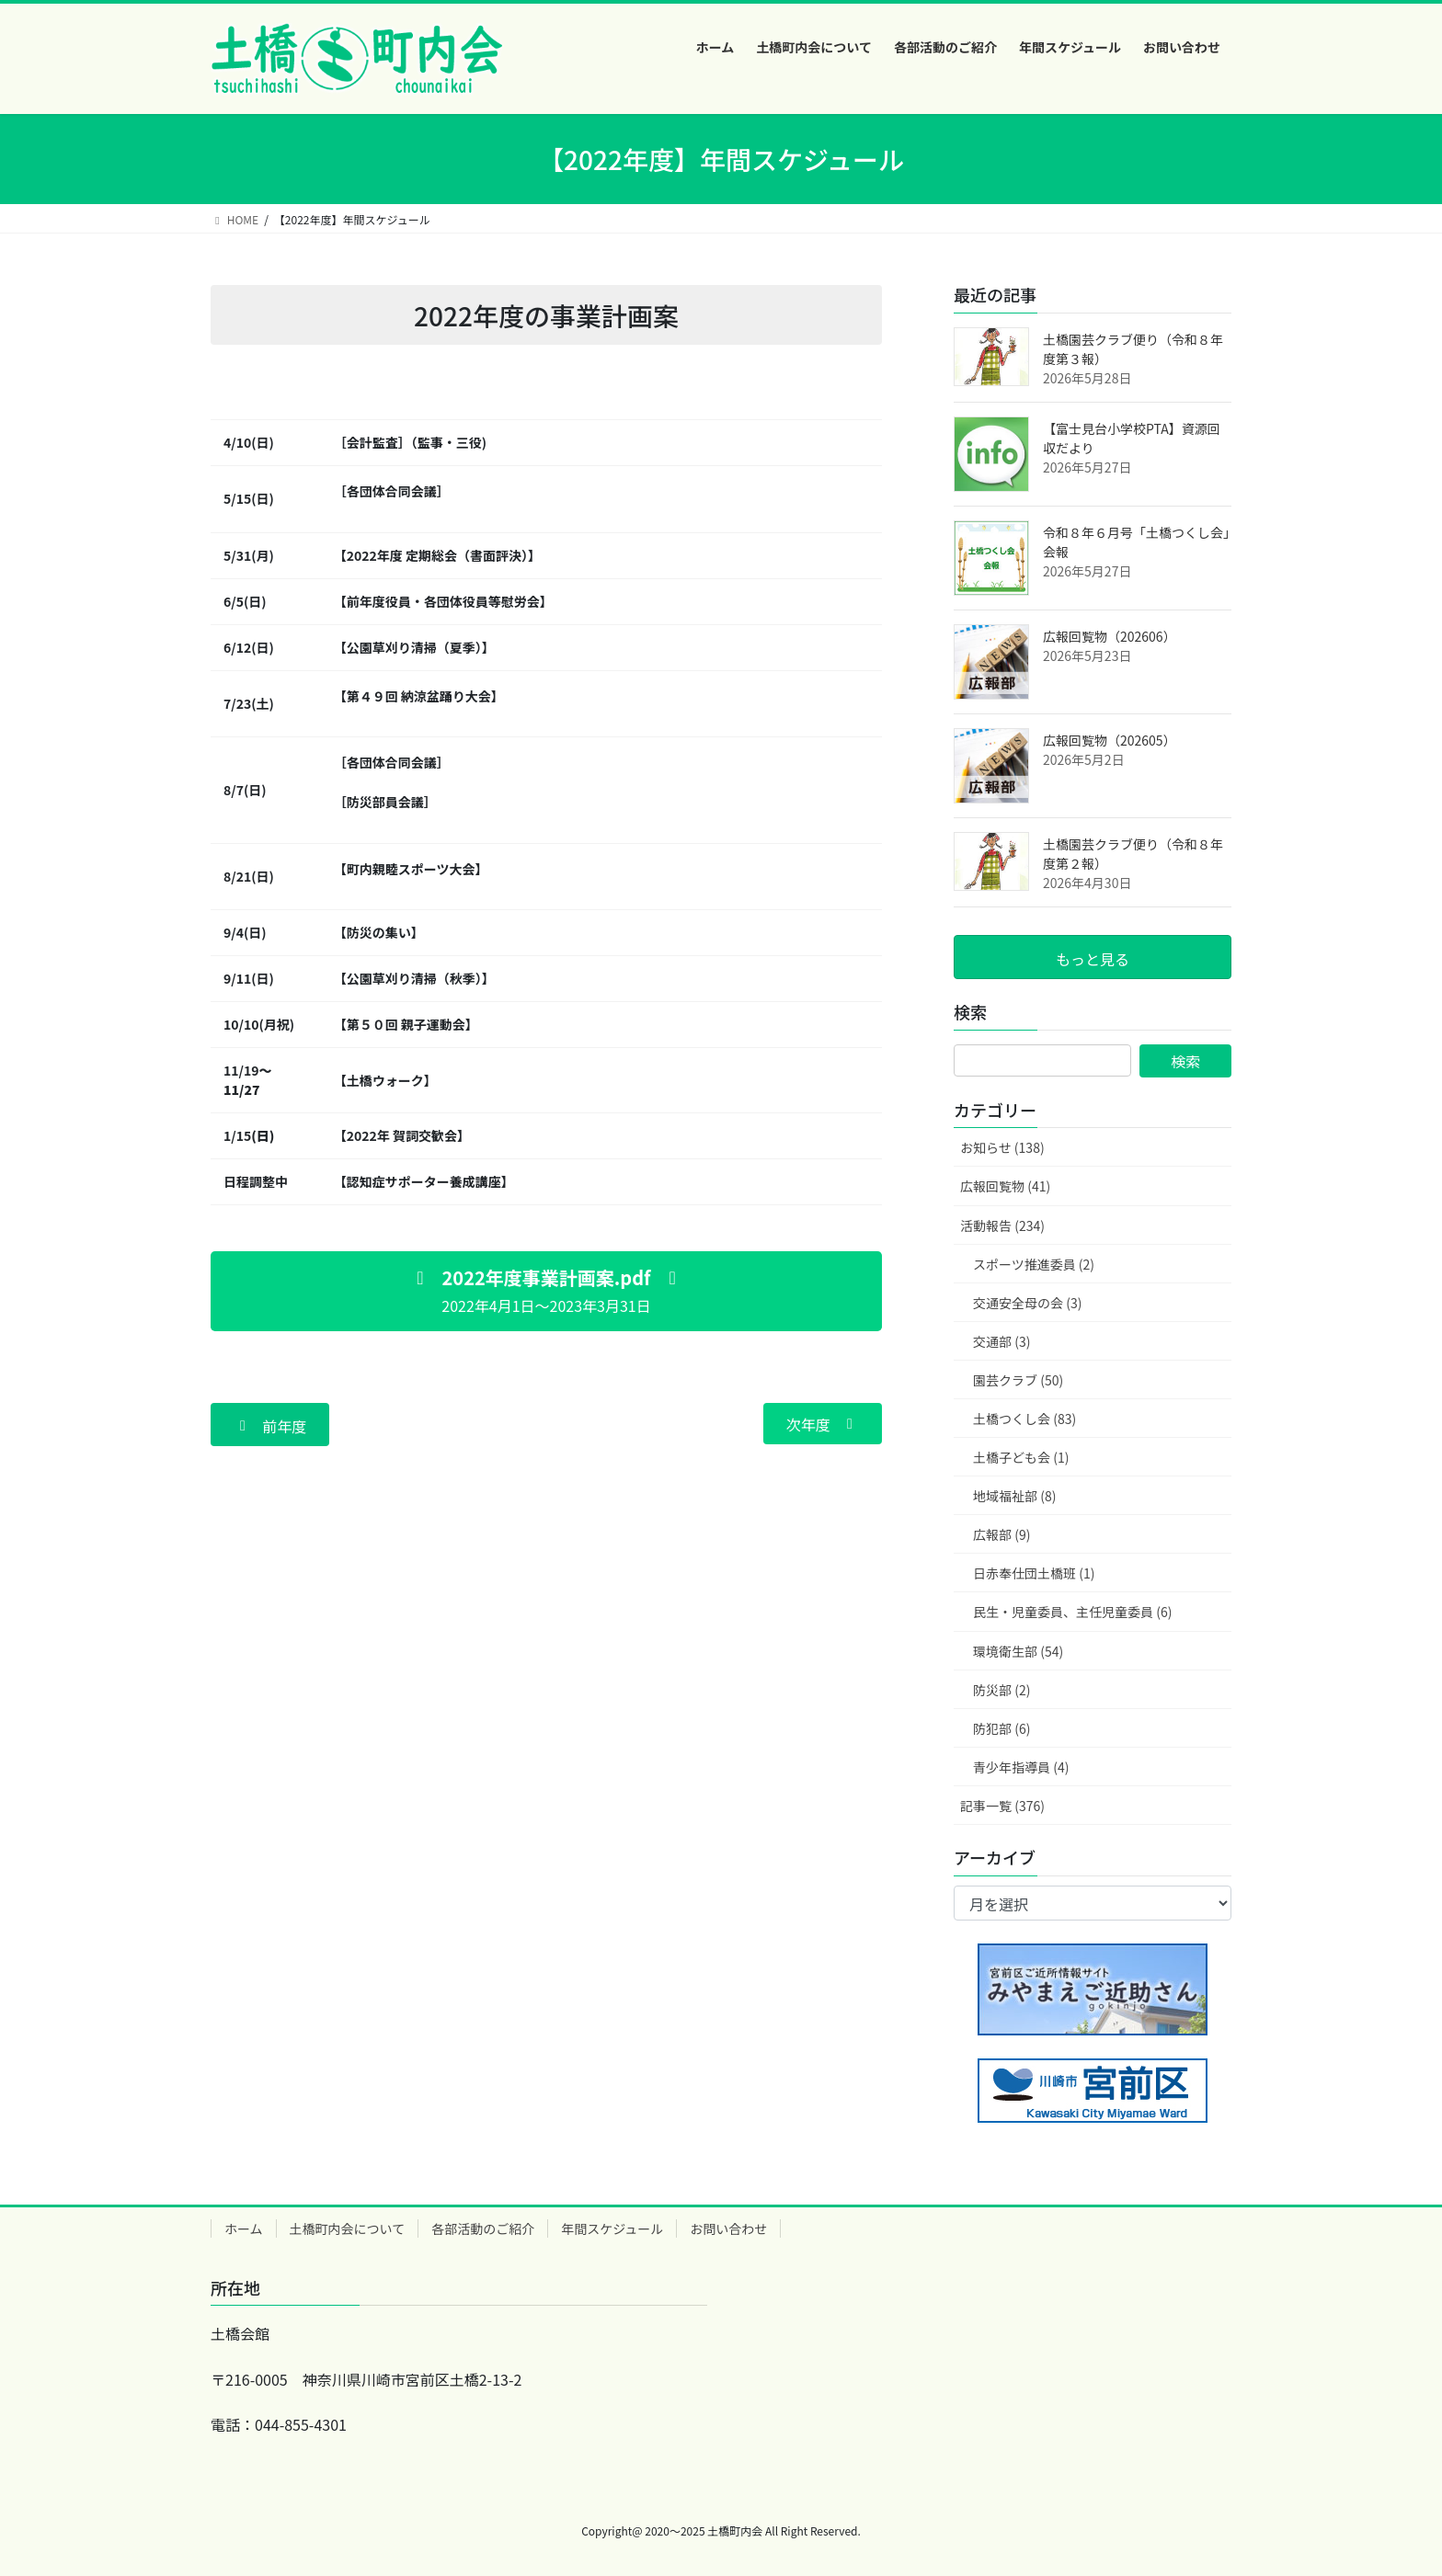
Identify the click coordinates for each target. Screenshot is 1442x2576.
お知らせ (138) (1002, 1147)
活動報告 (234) (1002, 1225)
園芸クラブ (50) (1018, 1380)
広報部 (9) (1001, 1534)
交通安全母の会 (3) (1027, 1303)
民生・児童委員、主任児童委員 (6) (1072, 1611)
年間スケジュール (612, 2228)
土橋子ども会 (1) (1021, 1457)
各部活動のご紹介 (482, 2228)
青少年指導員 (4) (1021, 1767)
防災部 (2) (1001, 1690)
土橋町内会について (348, 2228)
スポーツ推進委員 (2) (1033, 1264)
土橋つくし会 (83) (1024, 1418)
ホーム (243, 2228)
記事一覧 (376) (1002, 1805)
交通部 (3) (1001, 1341)
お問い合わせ (728, 2228)
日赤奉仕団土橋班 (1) (1033, 1573)
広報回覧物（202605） (1109, 740)
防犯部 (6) (1001, 1728)
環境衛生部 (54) (1018, 1651)
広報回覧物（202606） (1109, 636)
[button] (546, 1291)
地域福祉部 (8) (1014, 1496)
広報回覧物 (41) (1005, 1186)
